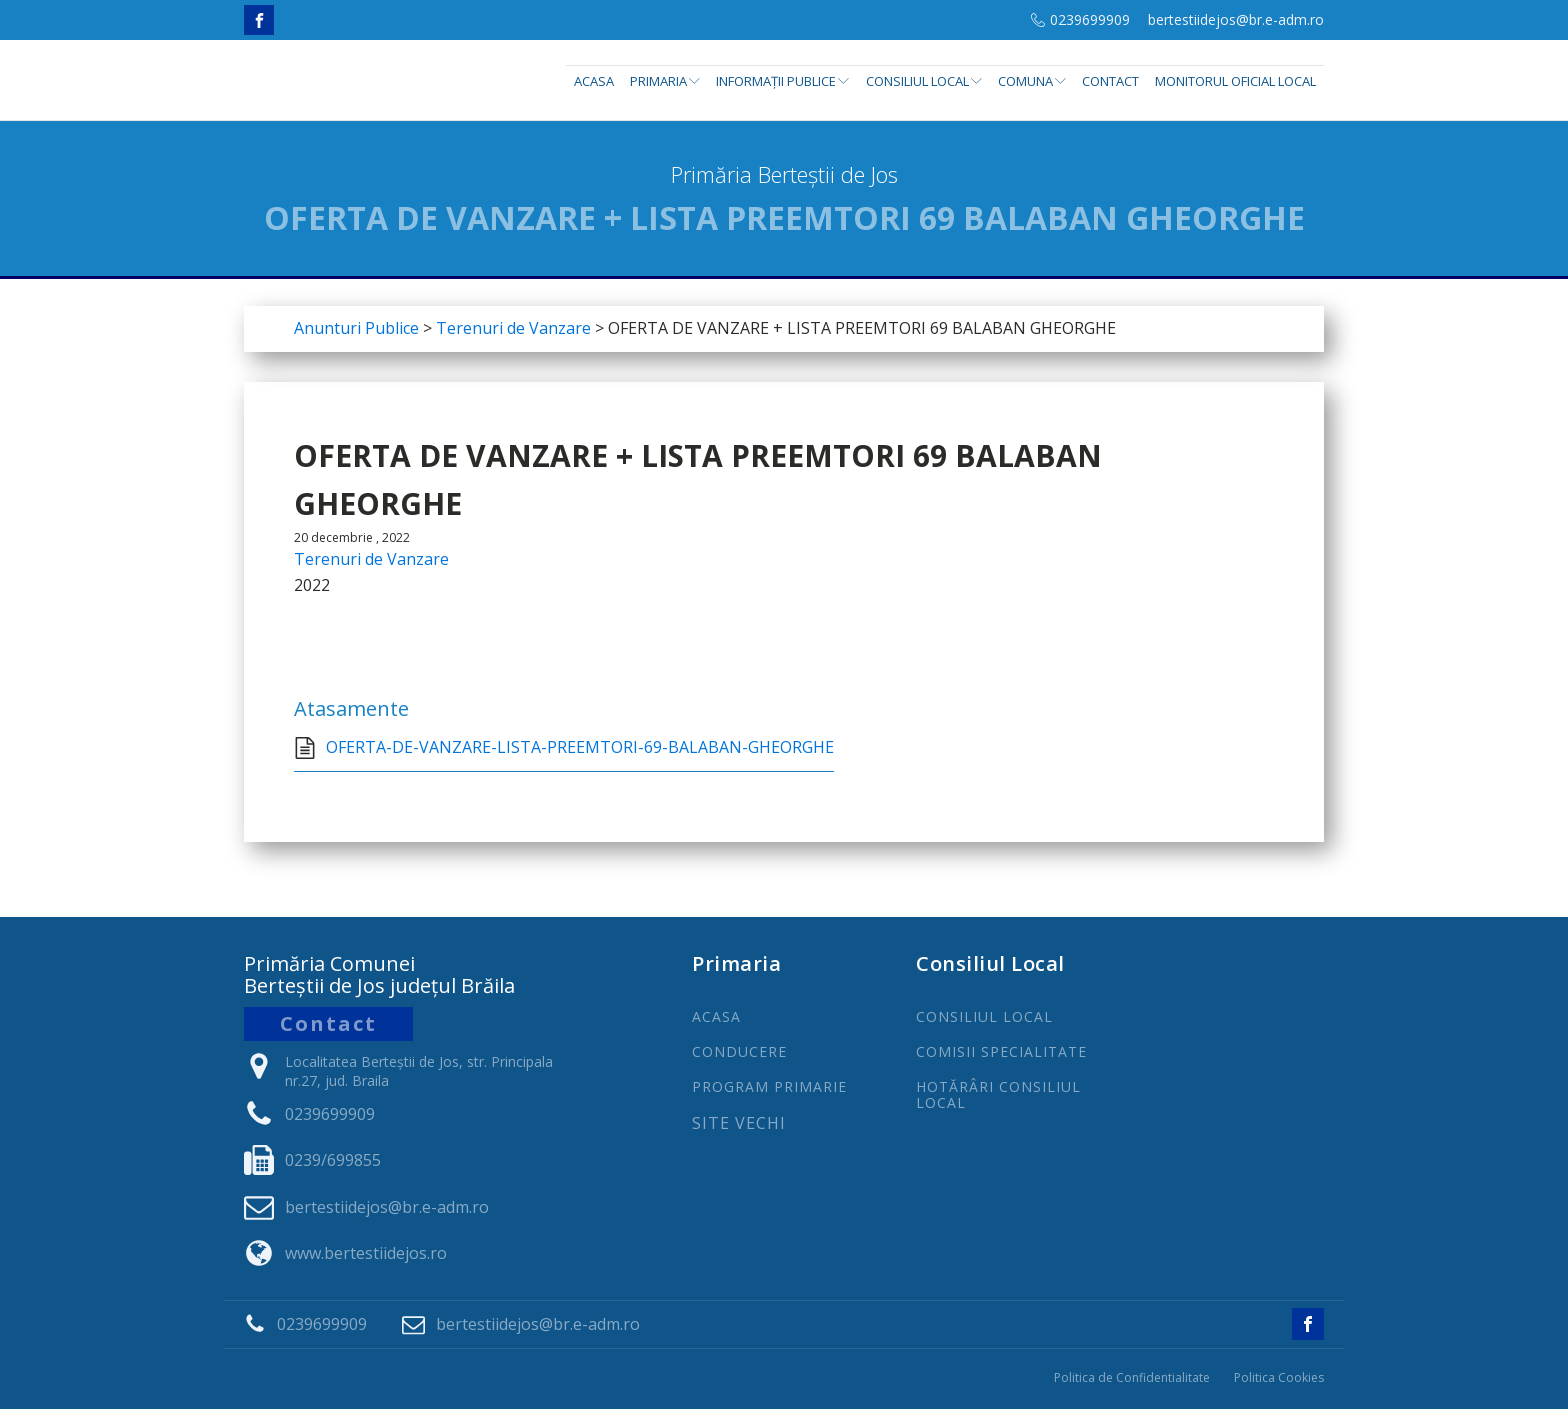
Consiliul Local (924, 81)
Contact (1110, 81)
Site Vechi (739, 1124)
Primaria (665, 81)
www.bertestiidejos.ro (366, 1253)
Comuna (1032, 81)
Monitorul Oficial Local (1235, 81)
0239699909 (1090, 19)
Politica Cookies (1279, 1378)
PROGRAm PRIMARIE (769, 1086)
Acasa (594, 81)
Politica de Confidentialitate (1132, 1378)
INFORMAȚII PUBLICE (782, 81)
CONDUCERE (739, 1051)
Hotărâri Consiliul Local (998, 1094)
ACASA (716, 1016)
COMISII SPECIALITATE (1001, 1051)
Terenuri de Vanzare (371, 559)
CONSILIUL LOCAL (984, 1016)
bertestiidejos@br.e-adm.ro (1236, 19)
